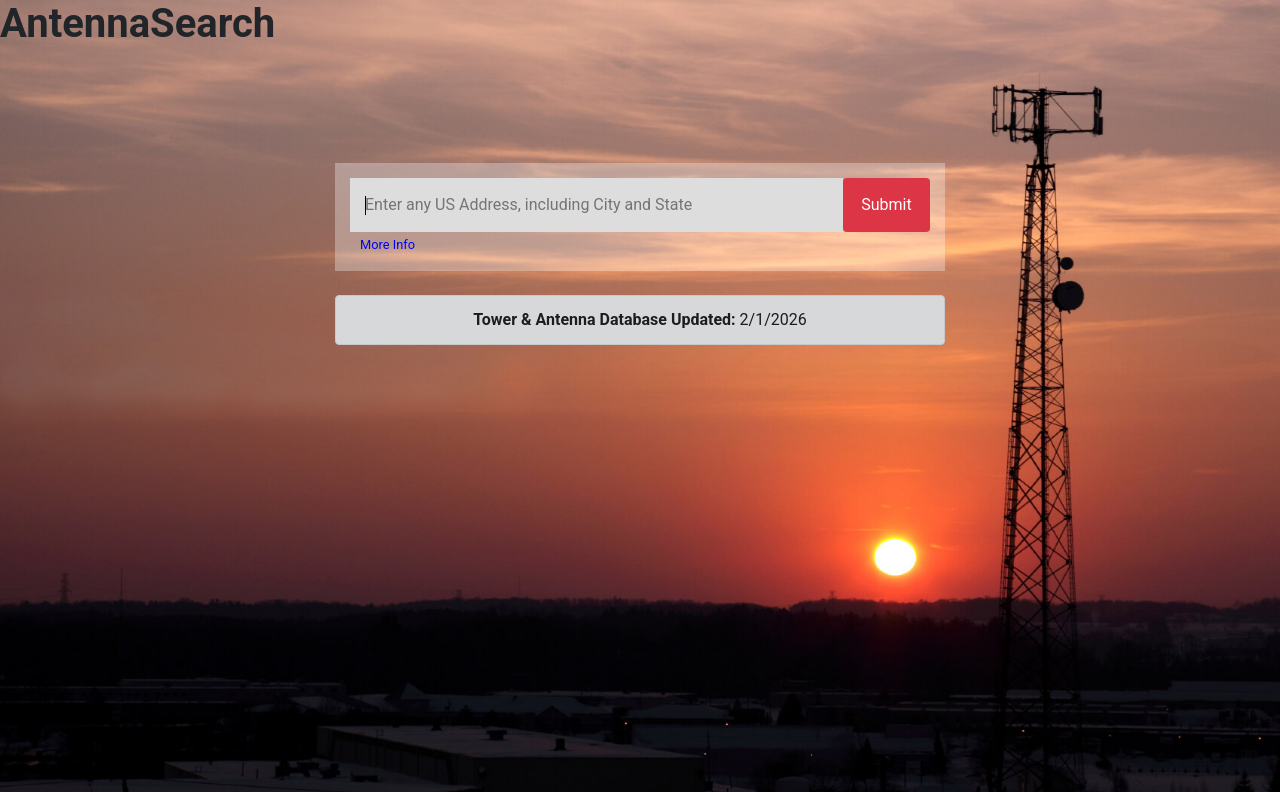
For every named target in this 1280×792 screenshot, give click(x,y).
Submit (886, 204)
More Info (387, 244)
